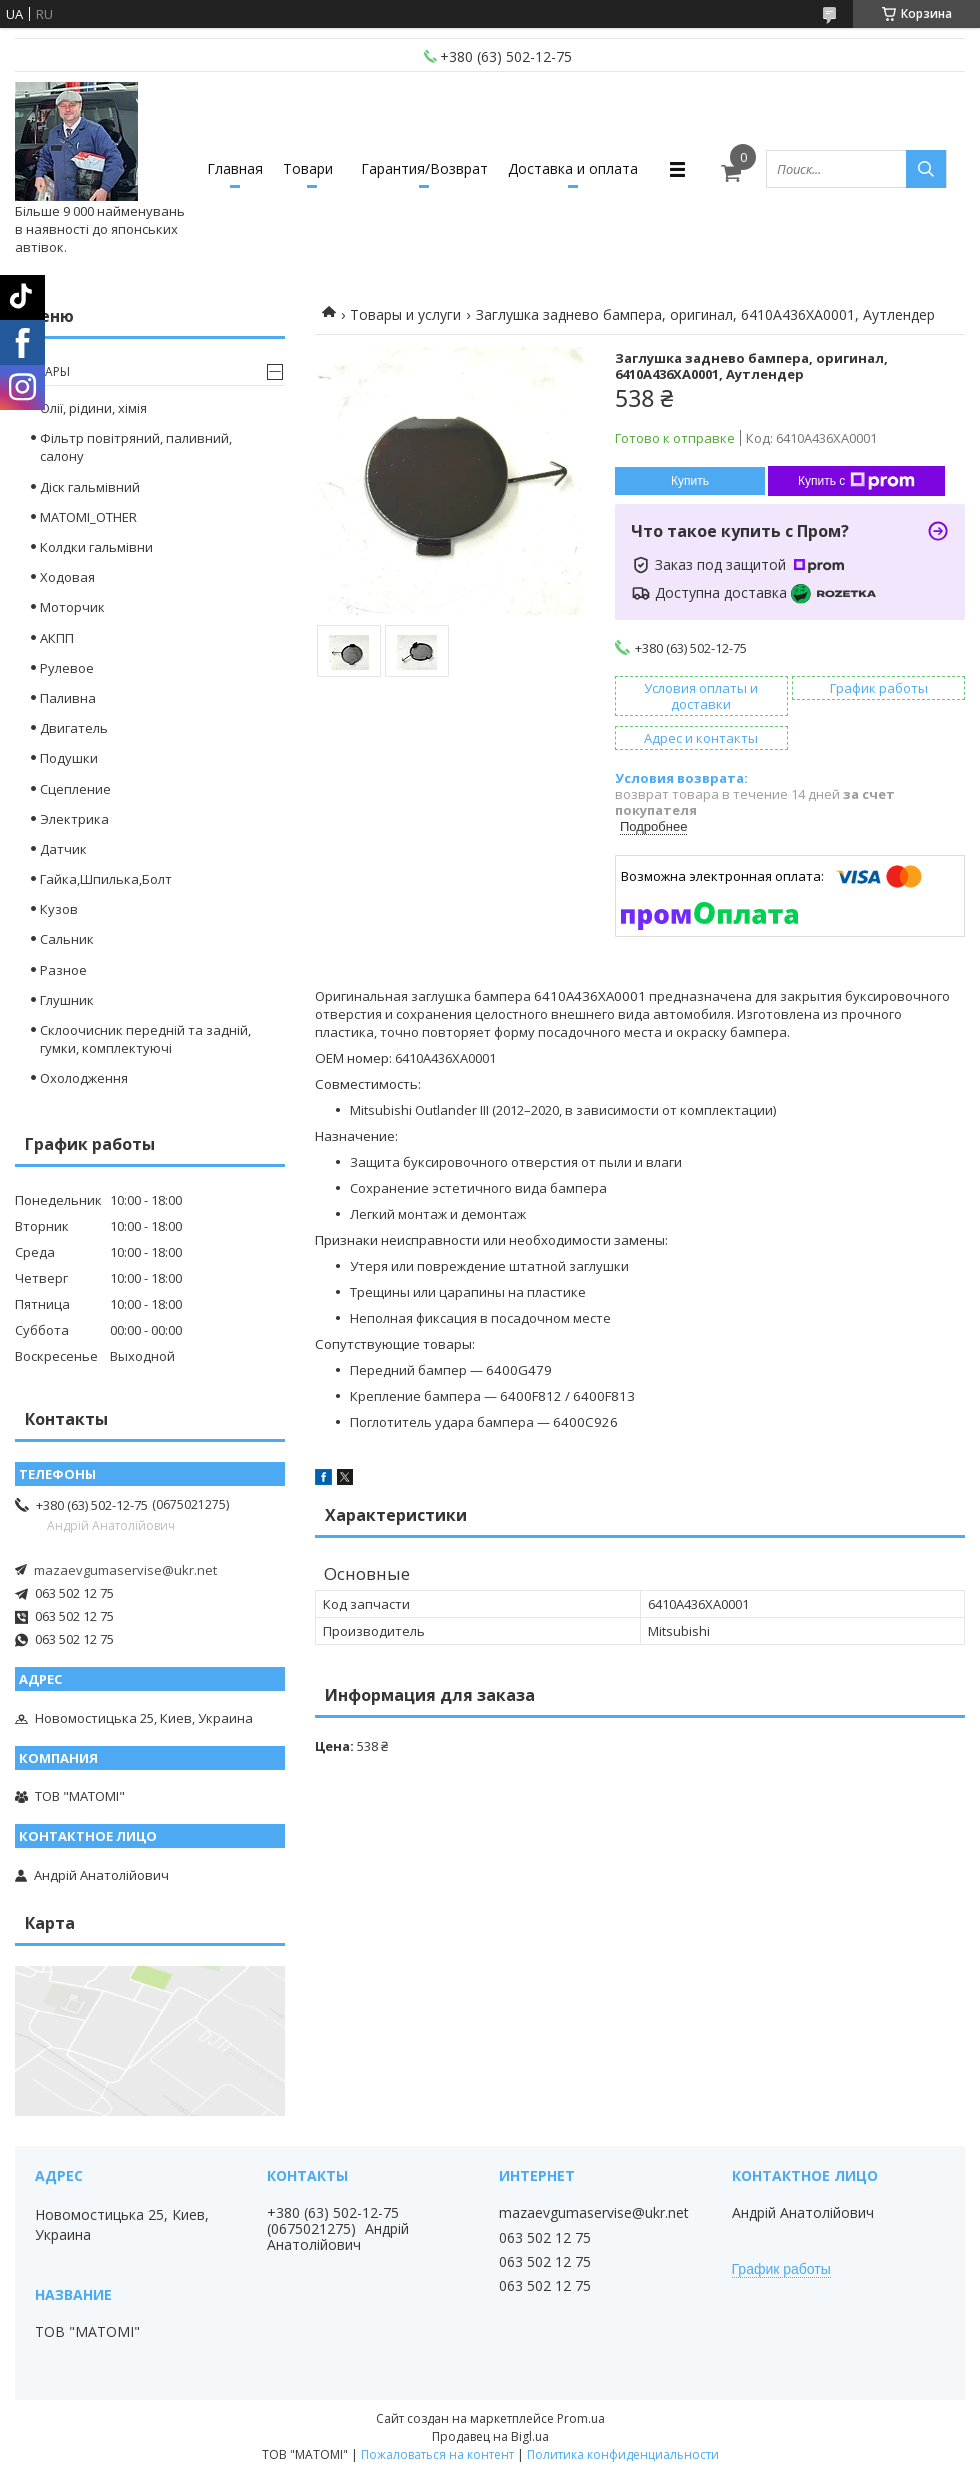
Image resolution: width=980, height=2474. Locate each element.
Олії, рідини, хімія (93, 408)
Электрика (74, 819)
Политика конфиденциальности (623, 2454)
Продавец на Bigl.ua (490, 2436)
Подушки (69, 758)
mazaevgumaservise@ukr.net (125, 1570)
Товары (45, 371)
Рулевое (67, 668)
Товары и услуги (405, 314)
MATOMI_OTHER (88, 517)
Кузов (59, 909)
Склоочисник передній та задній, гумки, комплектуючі (145, 1039)
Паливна (68, 698)
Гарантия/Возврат (424, 168)
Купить (690, 481)
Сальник (67, 939)
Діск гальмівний (90, 487)
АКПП (57, 638)
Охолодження (84, 1078)
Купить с (856, 481)
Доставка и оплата (573, 168)
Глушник (67, 1000)
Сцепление (75, 789)
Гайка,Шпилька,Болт (106, 879)
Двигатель (74, 728)
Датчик (63, 849)
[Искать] (926, 169)
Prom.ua (581, 2418)
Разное (63, 970)
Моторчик (72, 607)
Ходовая (67, 577)
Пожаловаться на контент (437, 2454)
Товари (308, 168)
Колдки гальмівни (96, 547)
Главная (235, 168)
